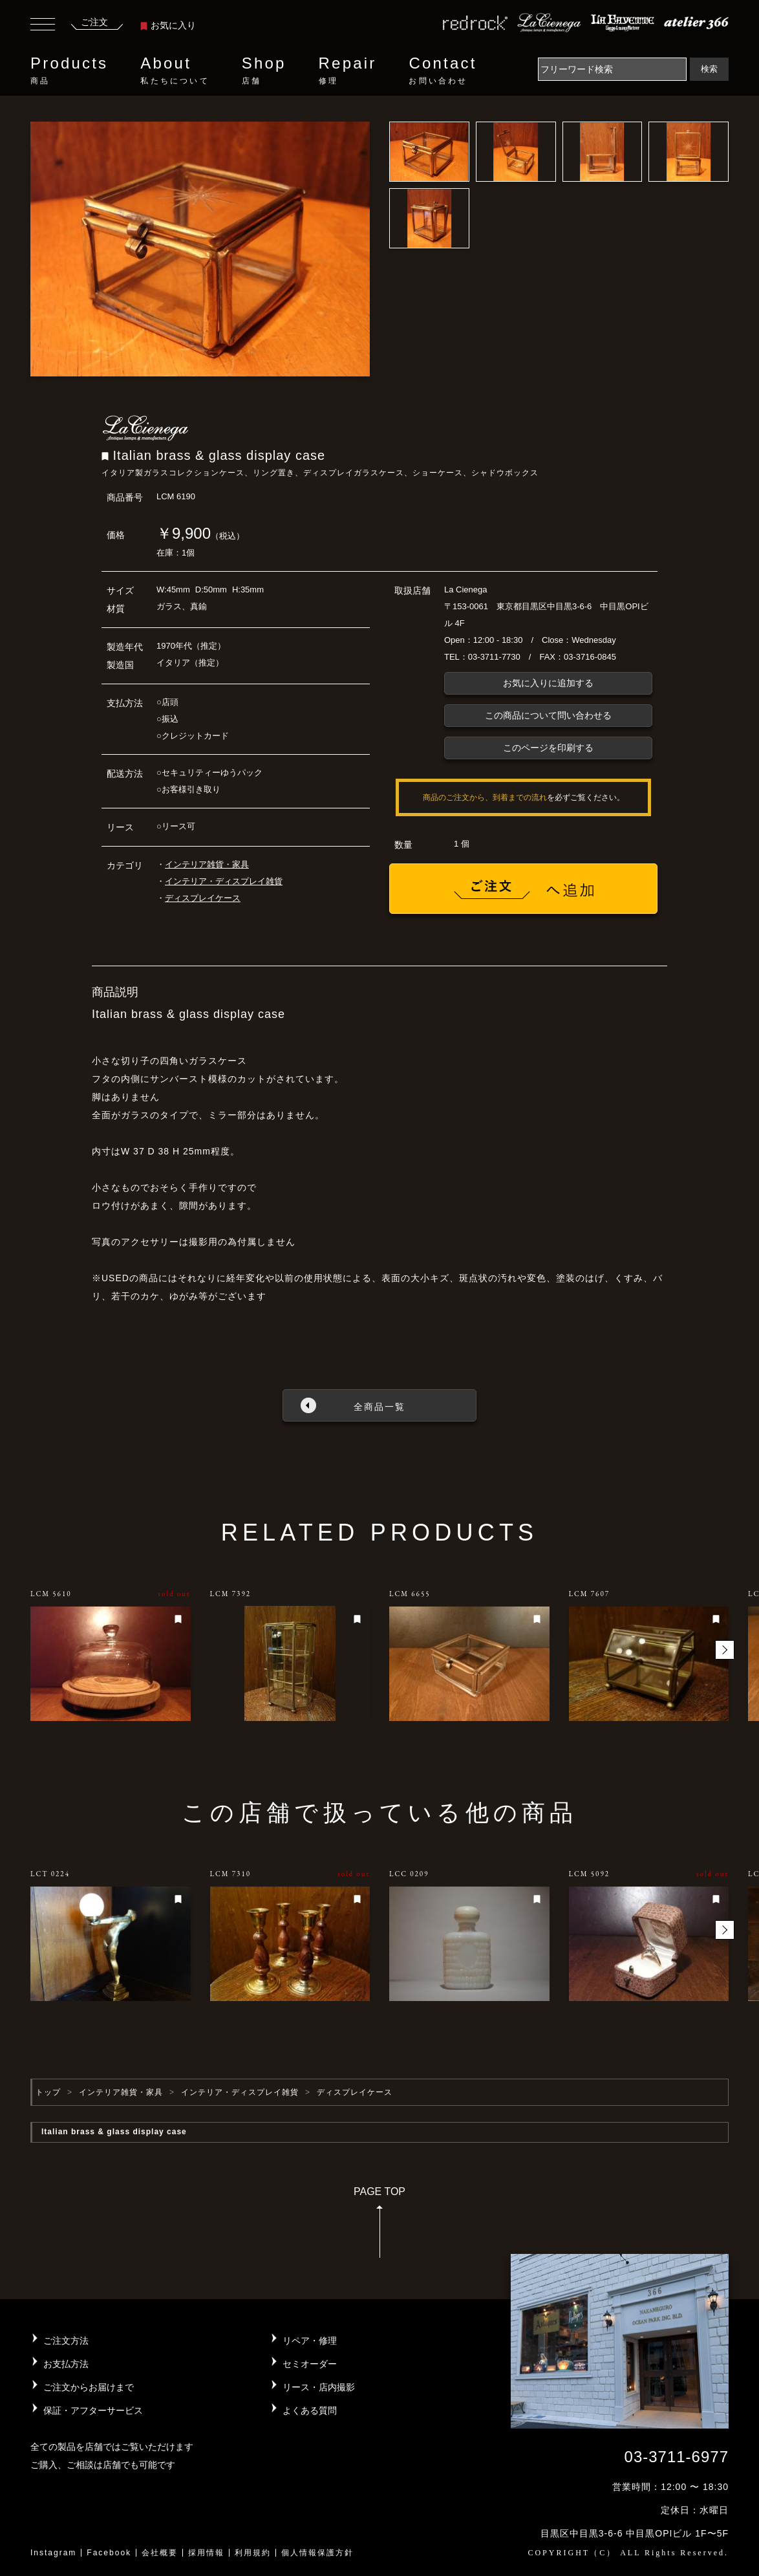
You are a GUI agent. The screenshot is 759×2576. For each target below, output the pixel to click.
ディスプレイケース (203, 898)
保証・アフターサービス (93, 2410)
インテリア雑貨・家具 (207, 864)
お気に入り (168, 25)
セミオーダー (310, 2364)
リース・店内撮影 (319, 2387)
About (174, 70)
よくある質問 (310, 2410)
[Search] (612, 69)
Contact (442, 70)
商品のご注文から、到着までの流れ (485, 797)
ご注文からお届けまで (88, 2387)
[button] (724, 1650)
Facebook (109, 2552)
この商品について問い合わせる (548, 715)
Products (69, 70)
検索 (709, 69)
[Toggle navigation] (42, 26)
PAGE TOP (379, 2226)
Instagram (53, 2552)
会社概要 (160, 2552)
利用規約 (253, 2552)
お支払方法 (66, 2364)
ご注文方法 (66, 2340)
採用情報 (206, 2552)
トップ (48, 2092)
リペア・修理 (310, 2340)
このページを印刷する (548, 747)
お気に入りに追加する (548, 683)
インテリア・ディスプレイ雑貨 (224, 881)
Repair (348, 70)
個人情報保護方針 (317, 2552)
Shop (264, 70)
